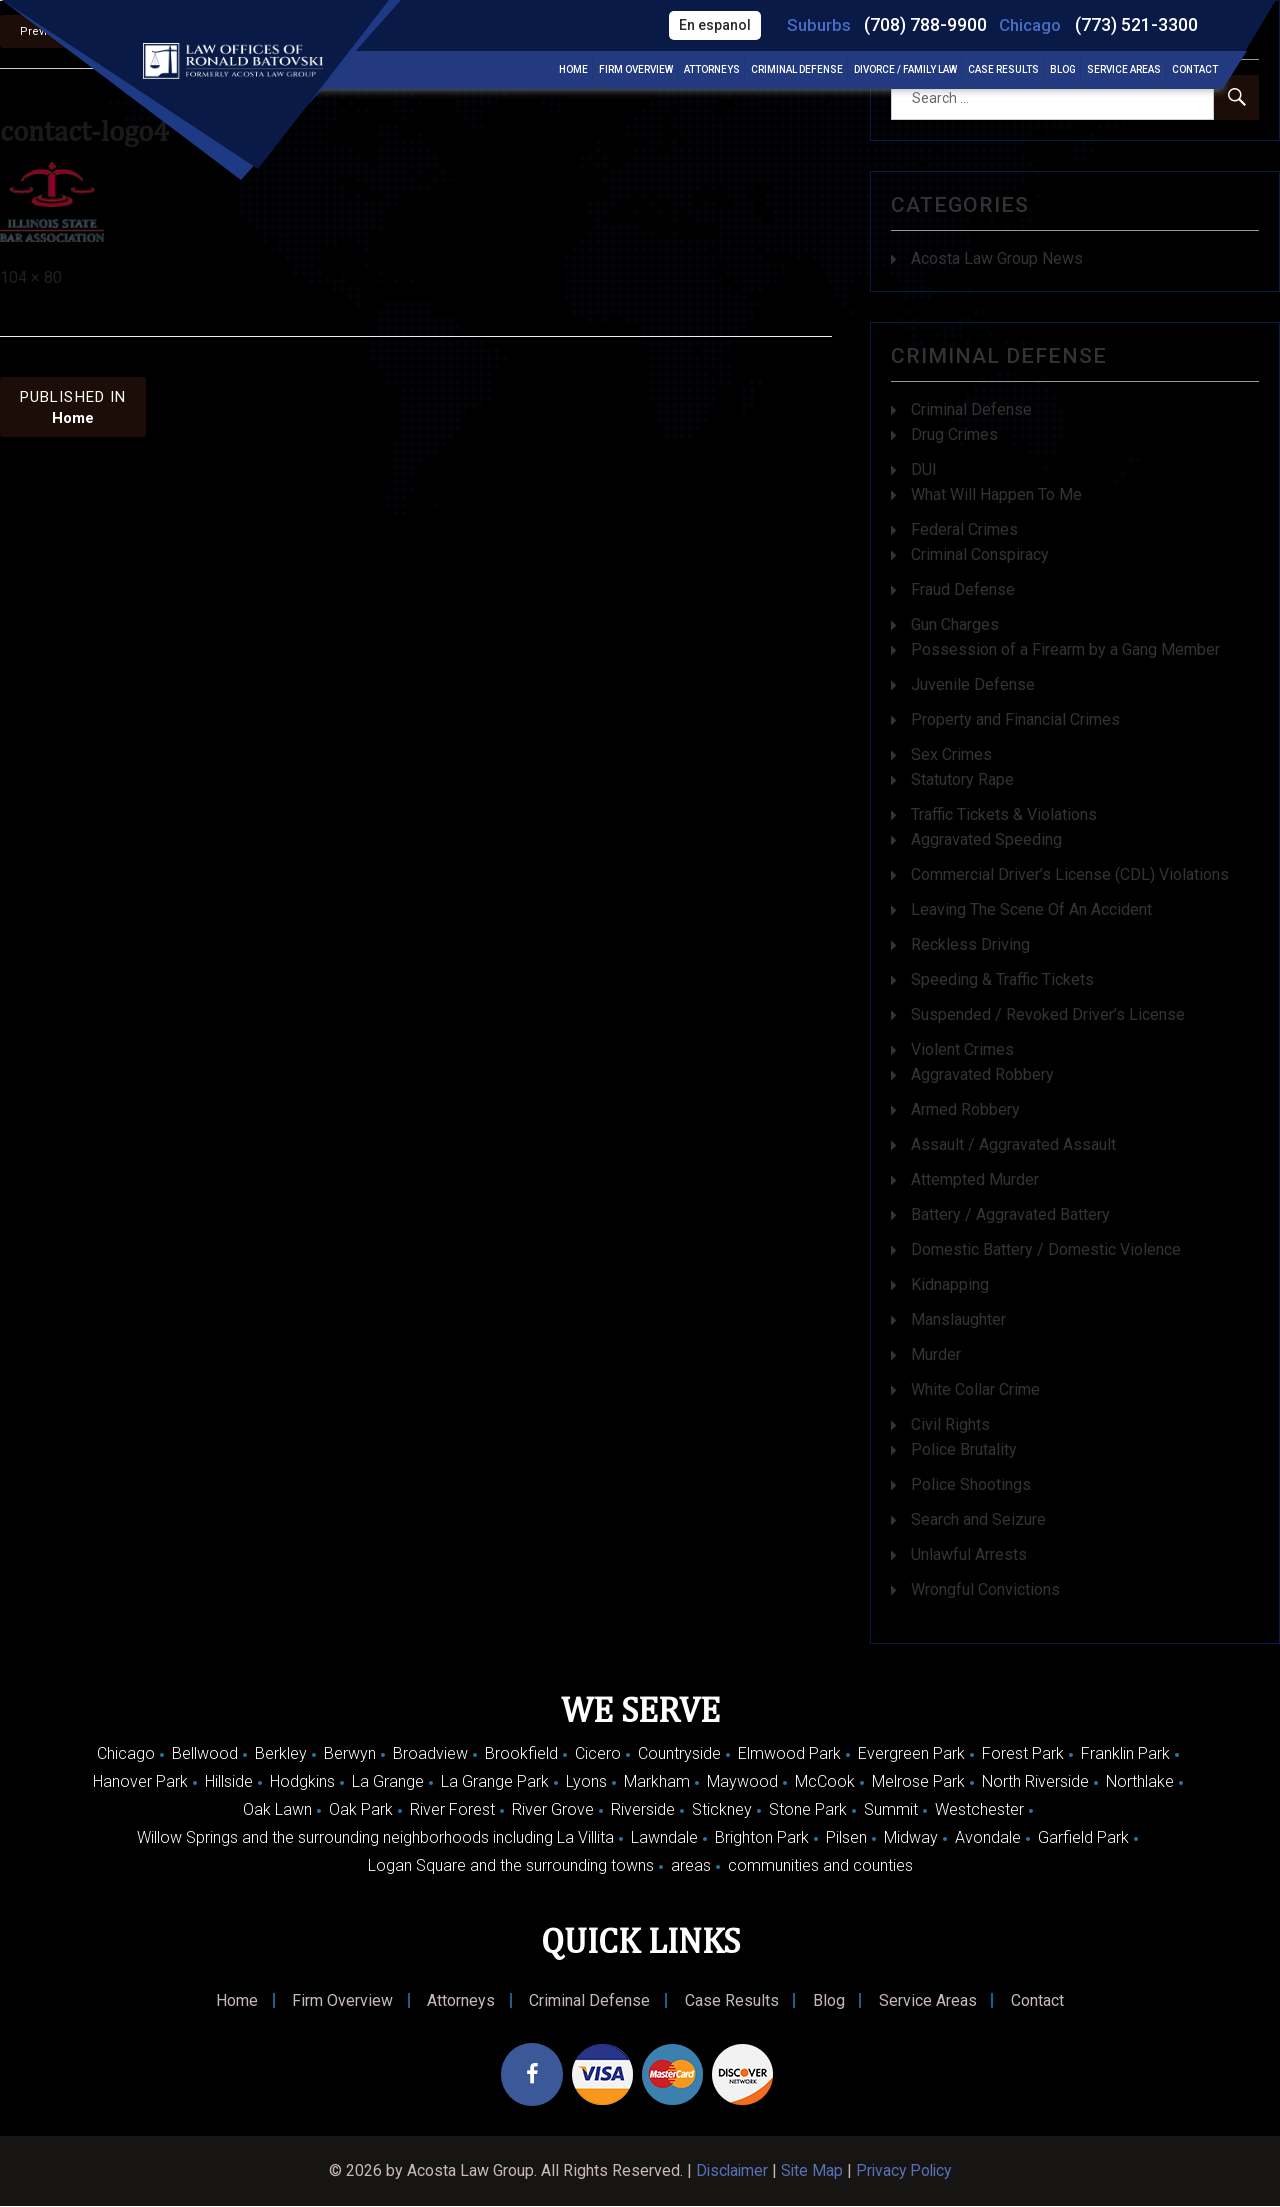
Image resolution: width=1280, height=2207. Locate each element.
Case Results (1003, 70)
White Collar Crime (975, 1389)
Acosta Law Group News (997, 258)
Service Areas (1124, 70)
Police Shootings (971, 1484)
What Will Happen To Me (996, 494)
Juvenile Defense (973, 684)
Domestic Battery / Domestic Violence (1046, 1249)
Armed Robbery (965, 1109)
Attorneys (712, 70)
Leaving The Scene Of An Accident (1031, 909)
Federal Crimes (964, 529)
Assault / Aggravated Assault (1013, 1144)
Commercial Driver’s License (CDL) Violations (1070, 874)
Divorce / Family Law (905, 70)
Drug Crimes (954, 434)
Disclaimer (729, 2171)
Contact (1195, 70)
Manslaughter (958, 1319)
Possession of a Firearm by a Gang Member (1065, 649)
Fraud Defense (963, 589)
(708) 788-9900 (925, 25)
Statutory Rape (962, 779)
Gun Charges (955, 624)
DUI (924, 469)
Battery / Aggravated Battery (1010, 1214)
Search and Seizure (978, 1519)
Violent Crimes (962, 1049)
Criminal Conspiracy (980, 554)
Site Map (811, 2171)
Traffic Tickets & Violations (1004, 814)
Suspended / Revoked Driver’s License (1048, 1014)
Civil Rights (950, 1424)
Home (573, 70)
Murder (936, 1354)
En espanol (714, 26)
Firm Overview (636, 70)
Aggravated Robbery (982, 1074)
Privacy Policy (906, 2171)
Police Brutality (964, 1449)
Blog (1063, 70)
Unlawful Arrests (969, 1554)
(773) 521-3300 (1136, 25)
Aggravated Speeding (986, 839)
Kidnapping (950, 1284)
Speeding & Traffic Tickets (1002, 979)
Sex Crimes (951, 754)
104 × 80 (31, 278)
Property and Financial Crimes (1015, 719)
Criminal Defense (797, 70)
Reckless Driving (970, 944)
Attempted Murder (975, 1179)
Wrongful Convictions (985, 1589)
